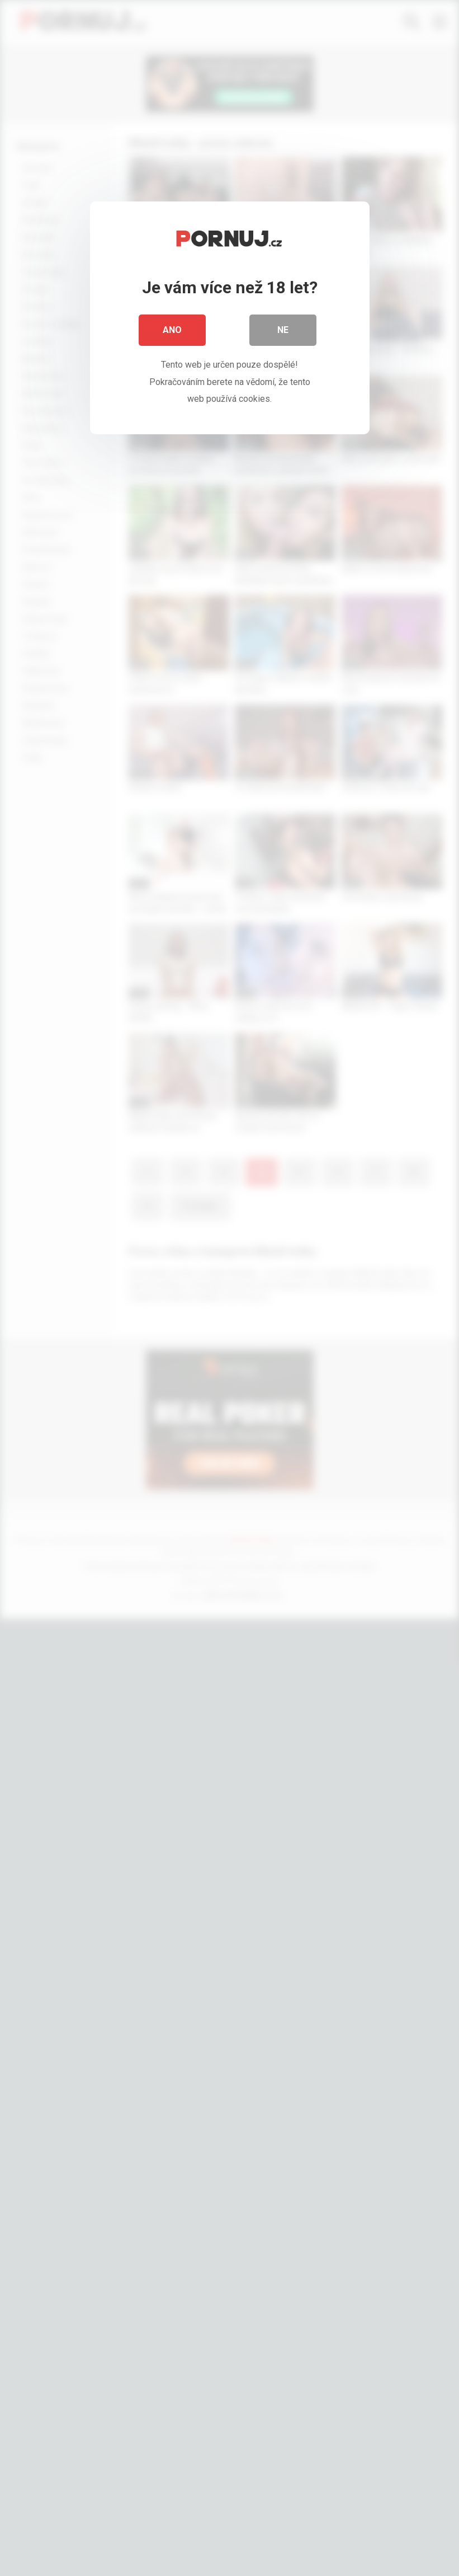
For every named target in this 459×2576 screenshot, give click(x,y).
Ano (172, 330)
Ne (282, 330)
